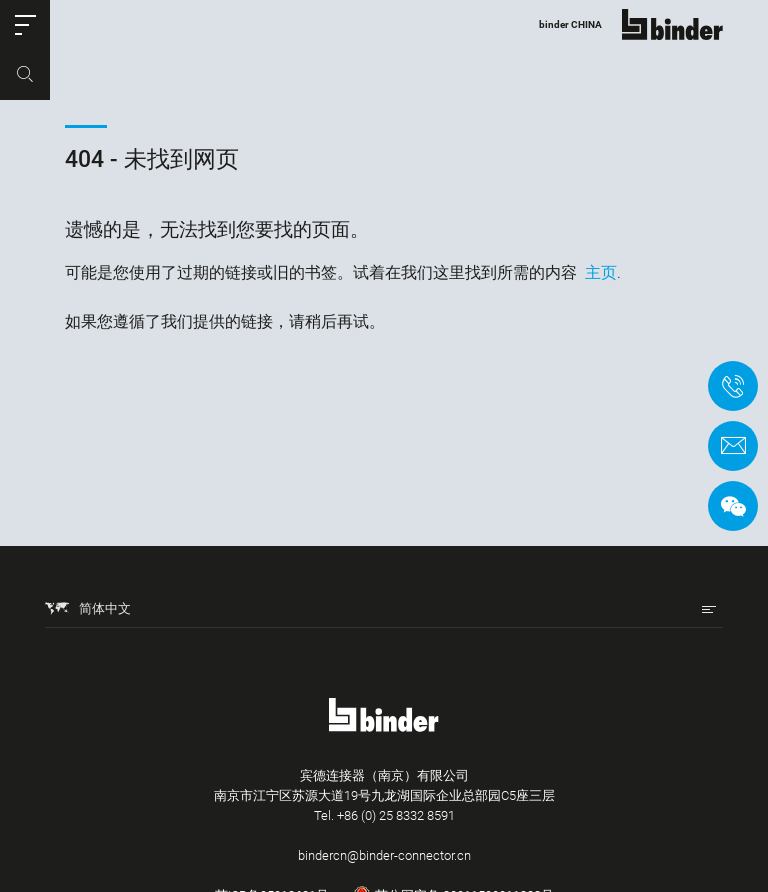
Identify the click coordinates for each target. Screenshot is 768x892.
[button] (25, 25)
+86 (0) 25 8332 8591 (396, 815)
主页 (601, 272)
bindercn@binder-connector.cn (384, 855)
